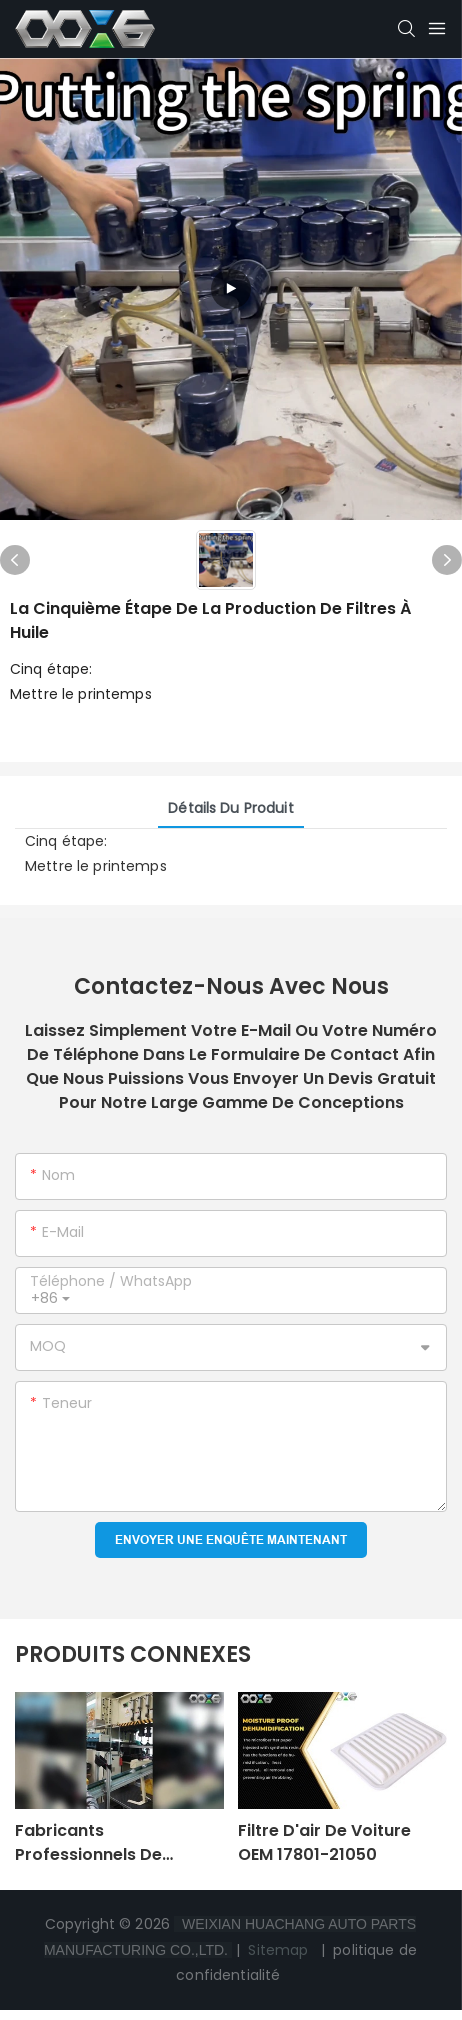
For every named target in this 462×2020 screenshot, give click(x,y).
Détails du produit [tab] (231, 808)
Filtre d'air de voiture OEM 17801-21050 (324, 1842)
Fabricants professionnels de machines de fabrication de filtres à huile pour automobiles (116, 1843)
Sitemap (278, 1950)
